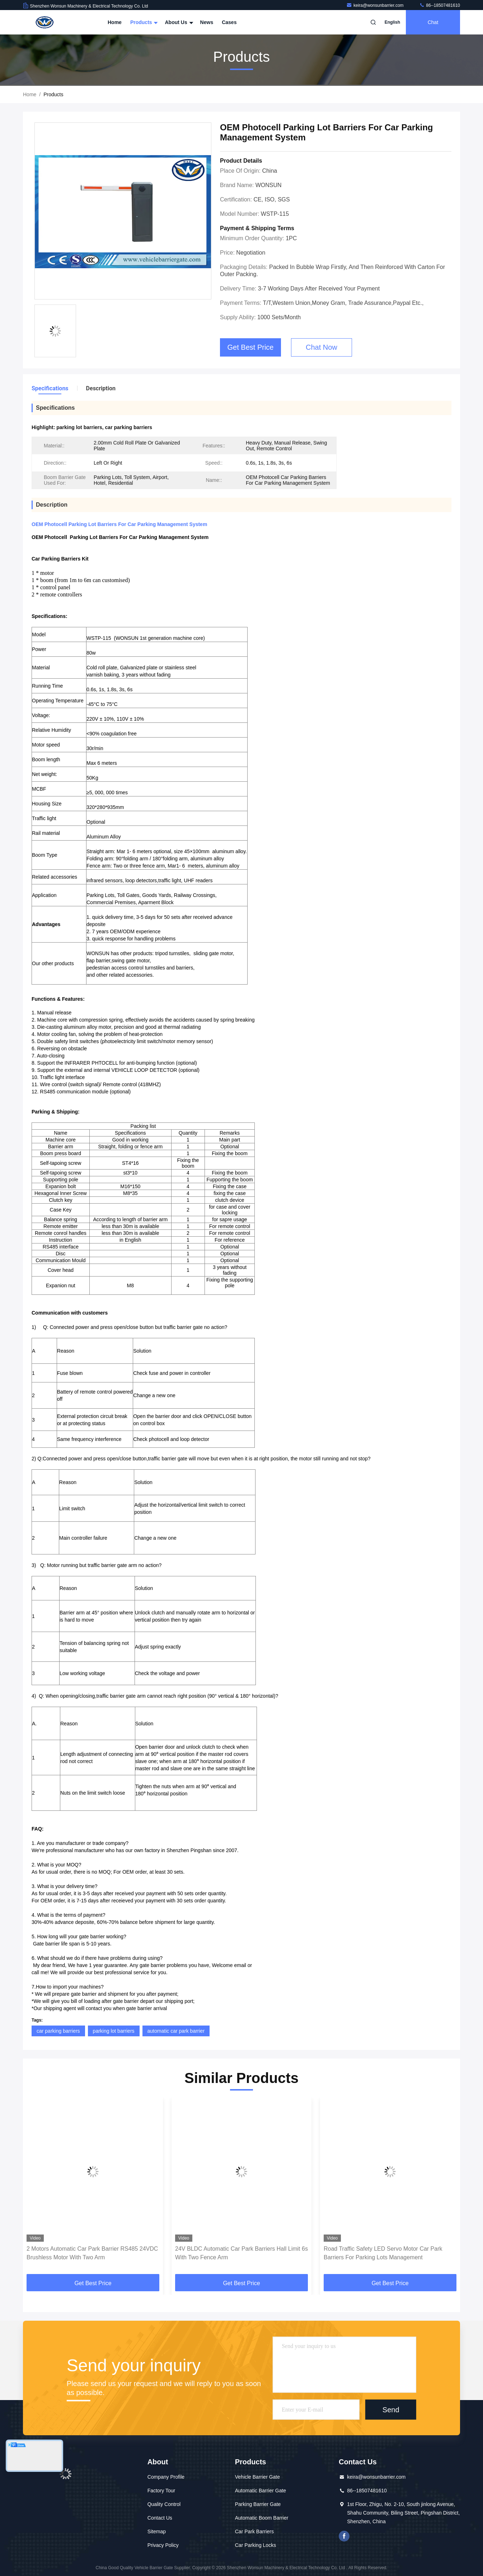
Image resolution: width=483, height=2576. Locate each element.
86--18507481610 (439, 5)
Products (143, 22)
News (207, 22)
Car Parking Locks (255, 2545)
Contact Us (159, 2518)
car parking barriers (58, 2031)
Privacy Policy (163, 2545)
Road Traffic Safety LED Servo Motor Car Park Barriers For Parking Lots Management (383, 2253)
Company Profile (166, 2477)
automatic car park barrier (176, 2031)
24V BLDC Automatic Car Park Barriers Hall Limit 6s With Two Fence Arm (241, 2253)
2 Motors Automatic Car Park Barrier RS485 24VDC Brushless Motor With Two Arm (92, 2253)
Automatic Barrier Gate (260, 2490)
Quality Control (164, 2504)
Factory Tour (161, 2490)
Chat (433, 22)
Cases (229, 22)
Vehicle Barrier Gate (257, 2477)
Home (115, 22)
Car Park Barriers (254, 2531)
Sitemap (156, 2531)
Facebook (344, 2536)
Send (391, 2409)
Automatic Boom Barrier (262, 2518)
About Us (178, 22)
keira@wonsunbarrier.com (375, 5)
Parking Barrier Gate (258, 2504)
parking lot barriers (114, 2031)
